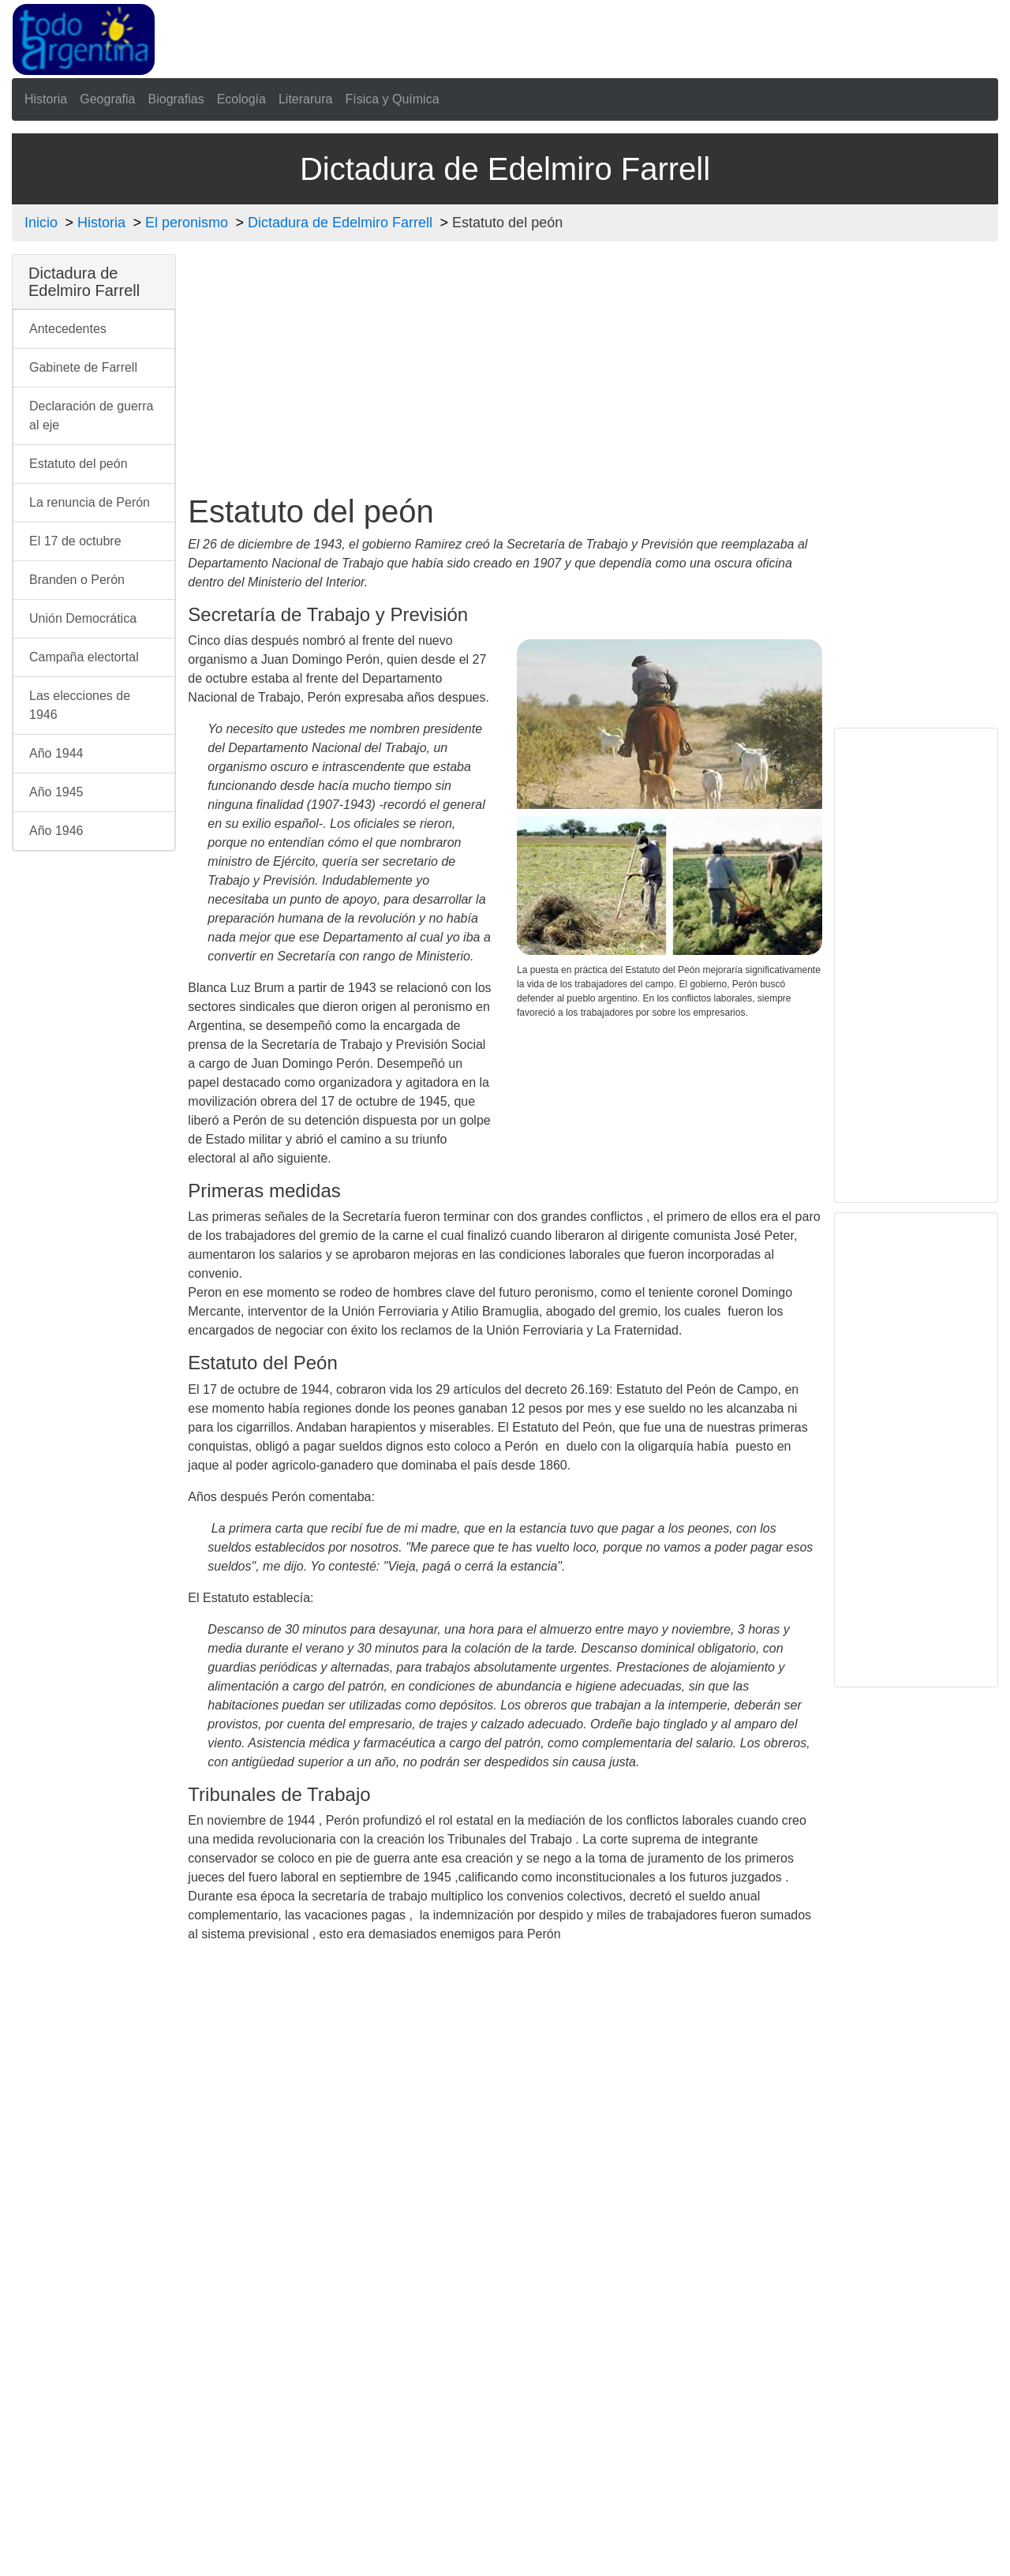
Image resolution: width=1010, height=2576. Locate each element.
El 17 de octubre (75, 541)
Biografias (176, 99)
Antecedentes (68, 328)
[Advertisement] (550, 36)
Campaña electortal (84, 657)
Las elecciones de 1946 (79, 705)
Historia (45, 99)
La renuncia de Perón (89, 502)
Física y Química (392, 99)
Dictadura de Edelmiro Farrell (340, 222)
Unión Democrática (83, 618)
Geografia (107, 99)
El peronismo (186, 222)
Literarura (305, 99)
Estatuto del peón (78, 463)
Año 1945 (56, 792)
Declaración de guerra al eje (91, 415)
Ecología (241, 99)
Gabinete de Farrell (83, 367)
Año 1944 (56, 753)
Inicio (41, 222)
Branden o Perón (77, 579)
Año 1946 (56, 830)
